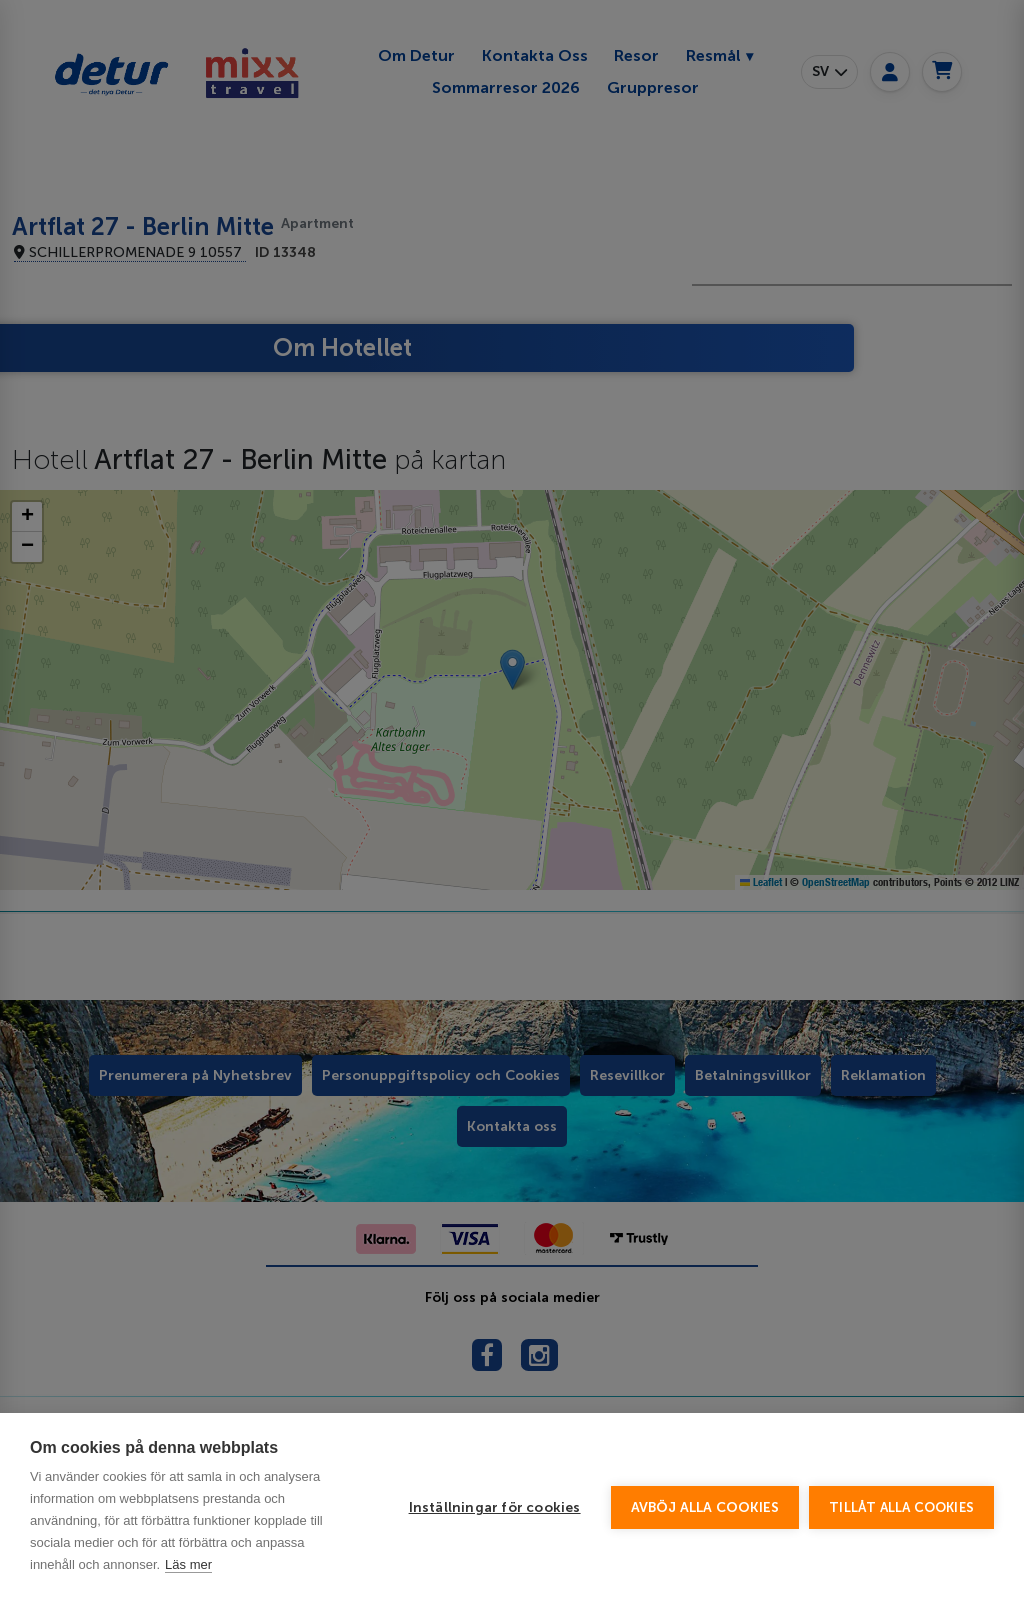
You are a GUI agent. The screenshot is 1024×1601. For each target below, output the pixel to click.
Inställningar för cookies (495, 1507)
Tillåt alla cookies (901, 1507)
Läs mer (188, 1564)
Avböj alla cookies (705, 1507)
